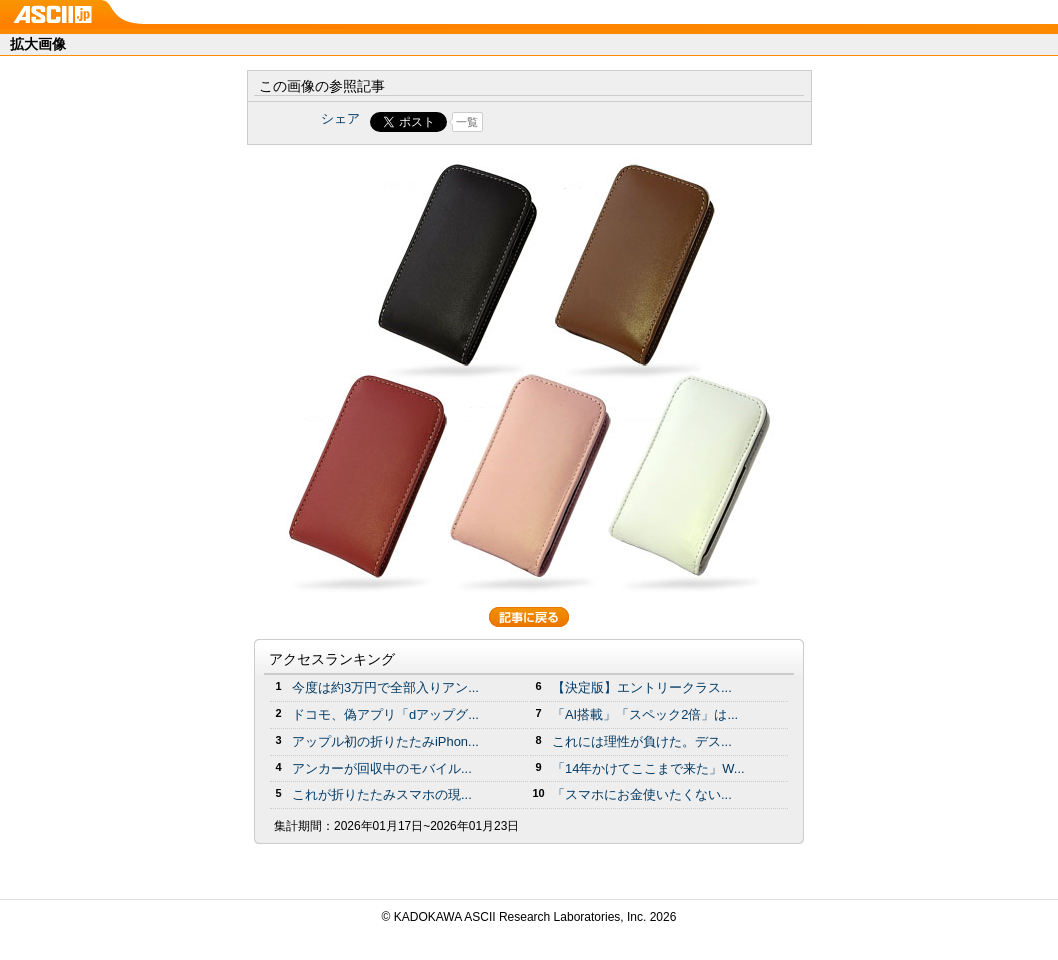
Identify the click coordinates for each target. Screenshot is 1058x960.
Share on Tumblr (603, 122)
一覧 (467, 122)
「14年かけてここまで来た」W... (648, 768)
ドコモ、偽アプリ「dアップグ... (385, 714)
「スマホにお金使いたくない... (642, 794)
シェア (340, 118)
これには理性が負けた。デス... (642, 741)
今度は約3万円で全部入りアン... (385, 687)
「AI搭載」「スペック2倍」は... (645, 714)
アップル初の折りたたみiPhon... (385, 741)
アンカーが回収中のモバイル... (382, 768)
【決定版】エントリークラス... (642, 687)
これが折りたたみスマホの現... (382, 794)
